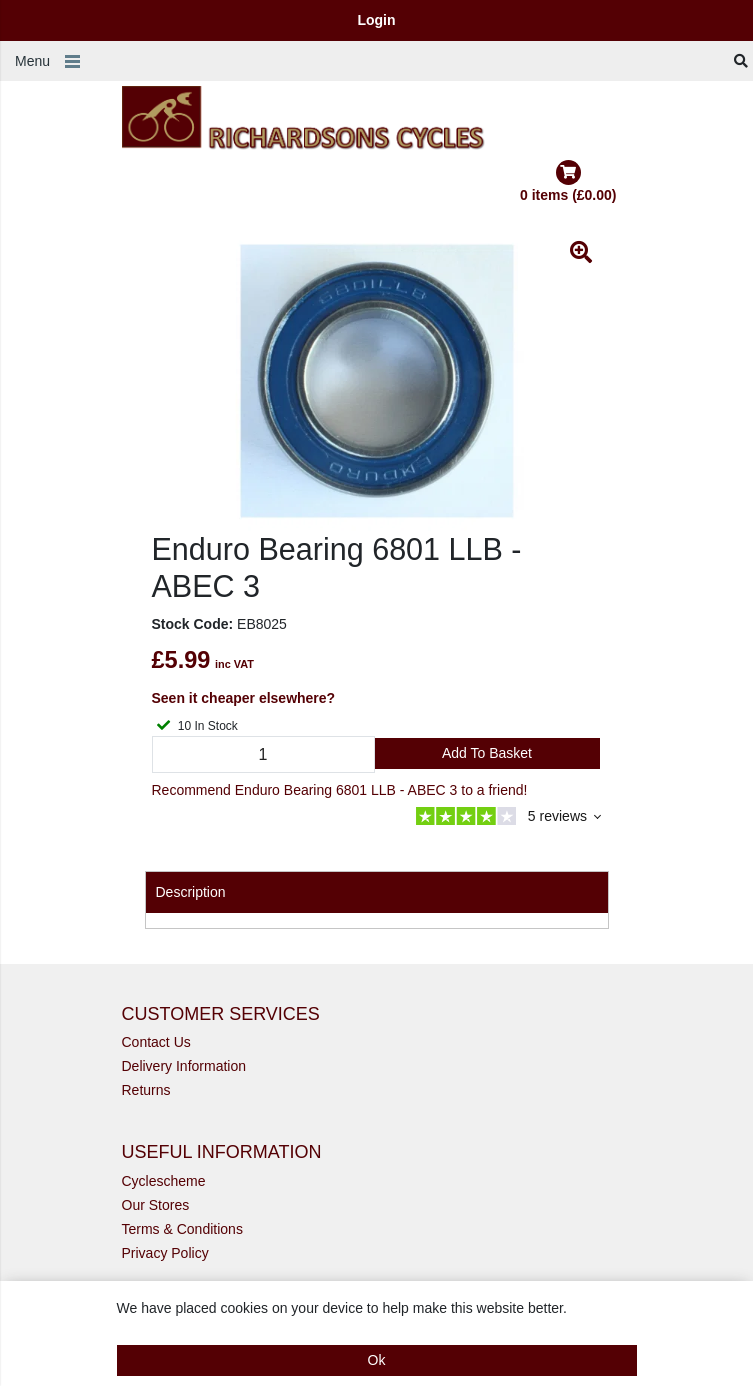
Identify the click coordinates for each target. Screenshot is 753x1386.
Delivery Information (184, 1066)
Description (191, 892)
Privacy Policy (165, 1253)
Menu (32, 61)
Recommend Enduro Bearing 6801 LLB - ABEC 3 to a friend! (340, 790)
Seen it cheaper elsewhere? (244, 698)
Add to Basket (487, 753)
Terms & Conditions (182, 1229)
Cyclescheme (164, 1181)
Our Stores (156, 1205)
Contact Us (156, 1042)
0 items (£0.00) (568, 181)
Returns (146, 1090)
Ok (377, 1360)
